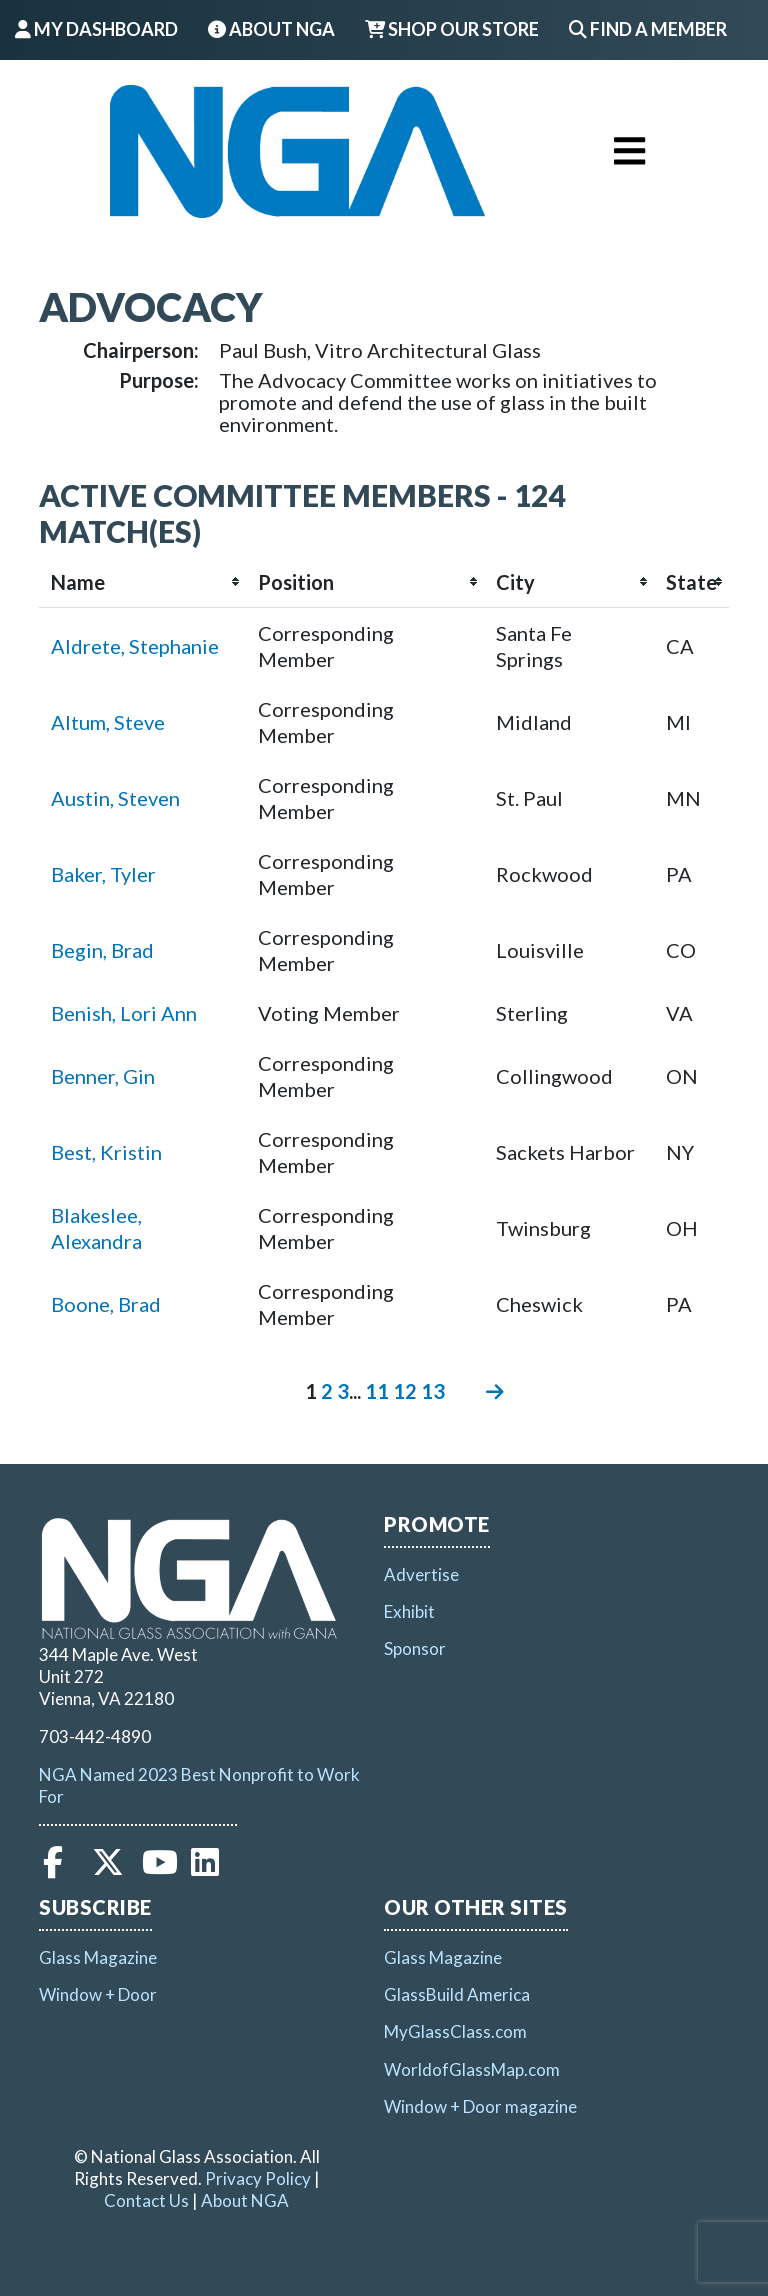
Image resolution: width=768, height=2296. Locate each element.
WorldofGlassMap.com (472, 2069)
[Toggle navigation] (629, 151)
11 (377, 1391)
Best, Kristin (106, 1152)
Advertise (421, 1574)
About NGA (271, 29)
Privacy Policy (258, 2178)
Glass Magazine (98, 1957)
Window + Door (98, 1994)
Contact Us (146, 2200)
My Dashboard (96, 29)
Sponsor (415, 1648)
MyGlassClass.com (455, 2031)
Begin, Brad (102, 950)
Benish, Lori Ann (124, 1013)
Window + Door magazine (480, 2106)
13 (433, 1391)
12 (405, 1391)
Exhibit (409, 1611)
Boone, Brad (106, 1304)
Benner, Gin (103, 1076)
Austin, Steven (115, 798)
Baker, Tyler (103, 874)
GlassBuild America (457, 1994)
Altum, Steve (108, 722)
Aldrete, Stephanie (135, 646)
